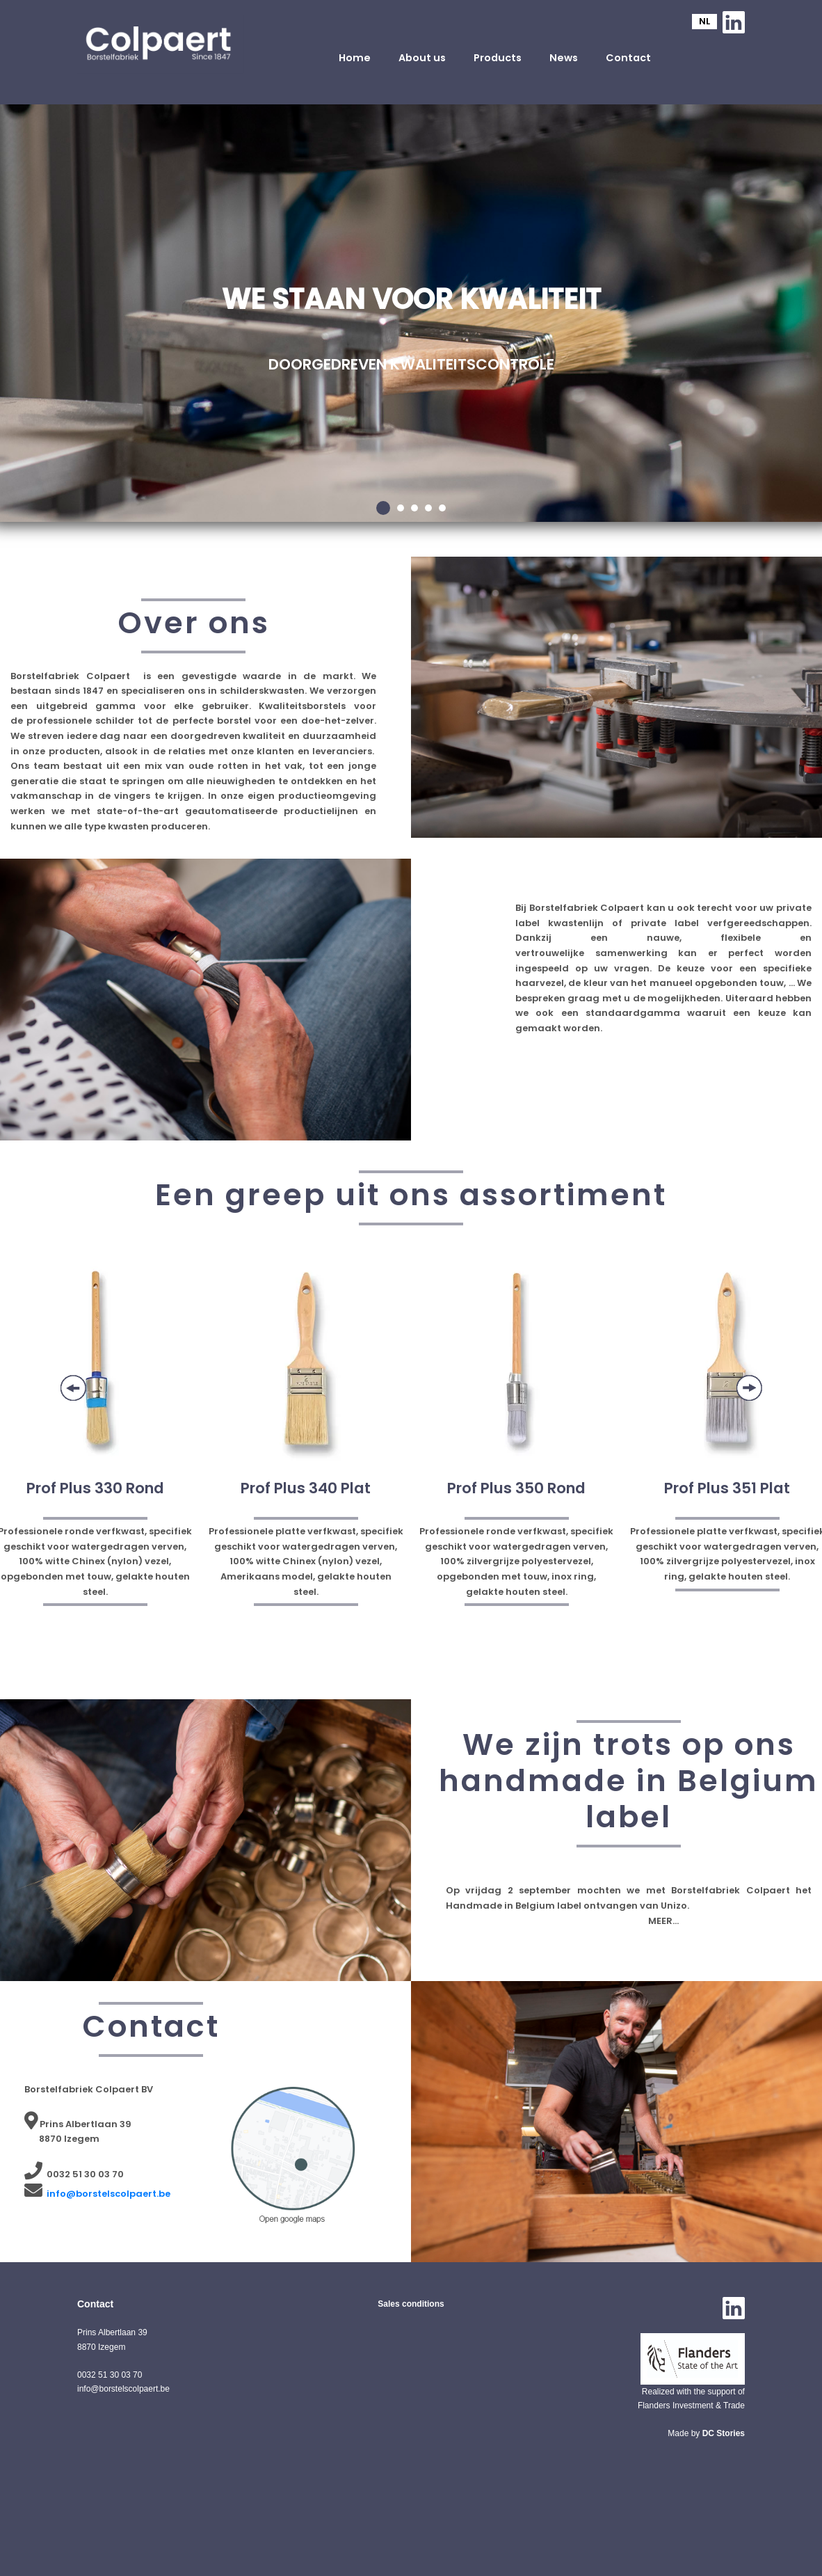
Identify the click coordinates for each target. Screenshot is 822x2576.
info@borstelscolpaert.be (108, 2193)
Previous (73, 1388)
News (563, 58)
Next (749, 1388)
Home (355, 58)
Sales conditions (411, 2304)
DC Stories (723, 2433)
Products (498, 58)
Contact (628, 58)
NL (704, 21)
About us (422, 58)
